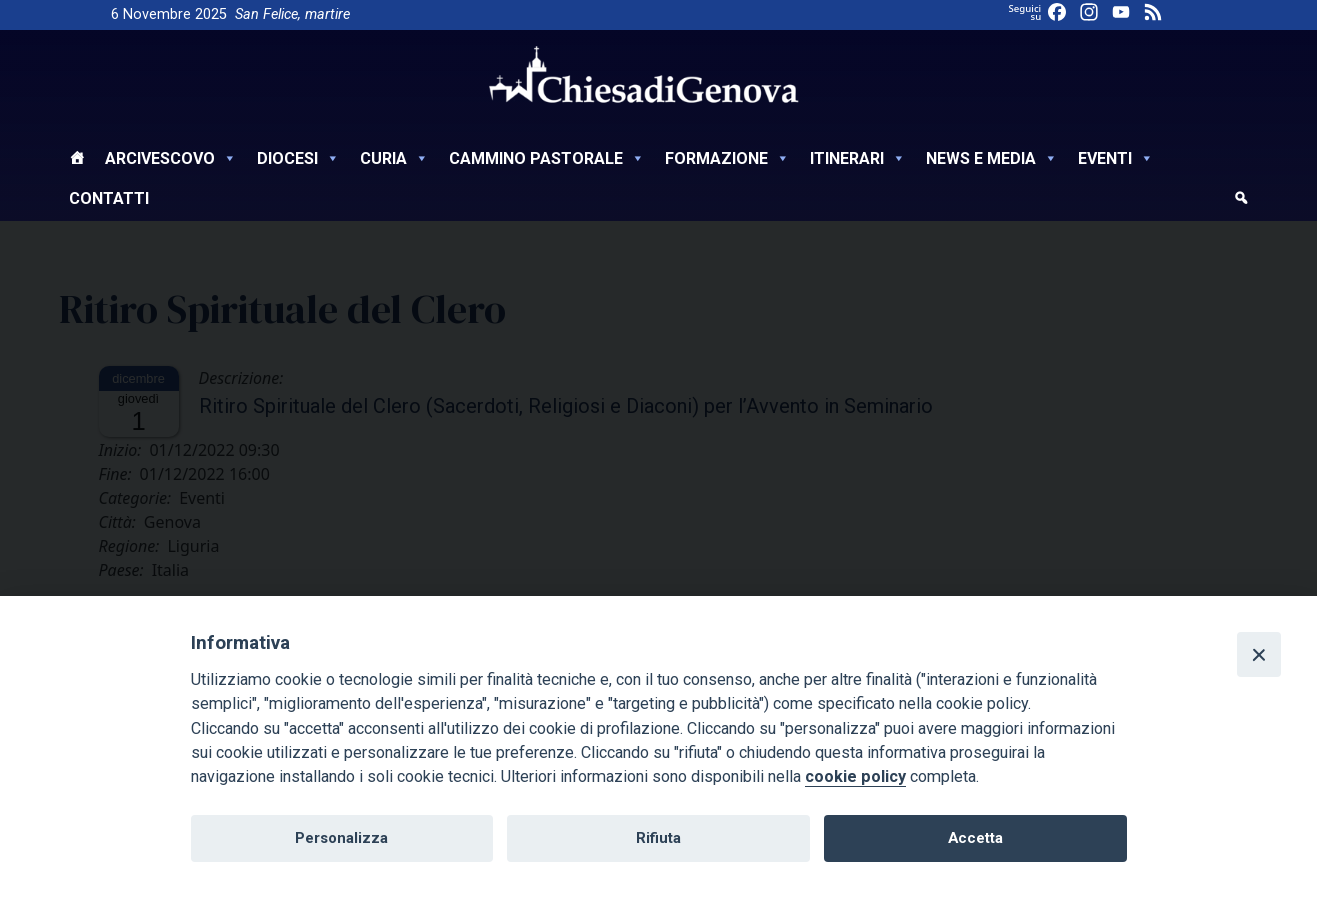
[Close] (1259, 654)
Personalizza (341, 838)
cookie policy (855, 776)
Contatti (109, 198)
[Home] (77, 161)
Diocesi (298, 158)
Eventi (1116, 158)
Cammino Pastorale (547, 158)
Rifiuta (658, 838)
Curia (394, 158)
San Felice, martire (292, 14)
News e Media (992, 158)
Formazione (727, 158)
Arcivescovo (171, 158)
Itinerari (858, 158)
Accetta (975, 838)
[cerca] (1241, 201)
